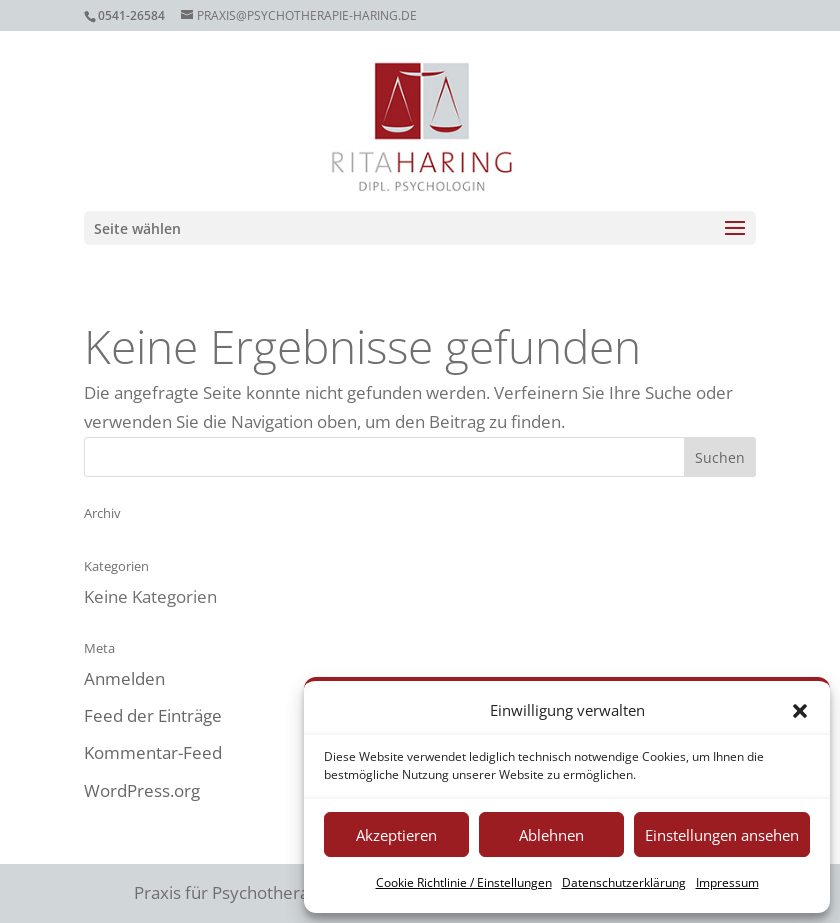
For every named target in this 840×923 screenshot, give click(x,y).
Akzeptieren (396, 835)
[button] (800, 711)
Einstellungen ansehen (722, 835)
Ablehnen (551, 835)
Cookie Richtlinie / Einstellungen (464, 882)
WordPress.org (142, 790)
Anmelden (124, 678)
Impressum (727, 882)
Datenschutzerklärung (624, 882)
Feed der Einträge (153, 715)
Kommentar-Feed (153, 752)
